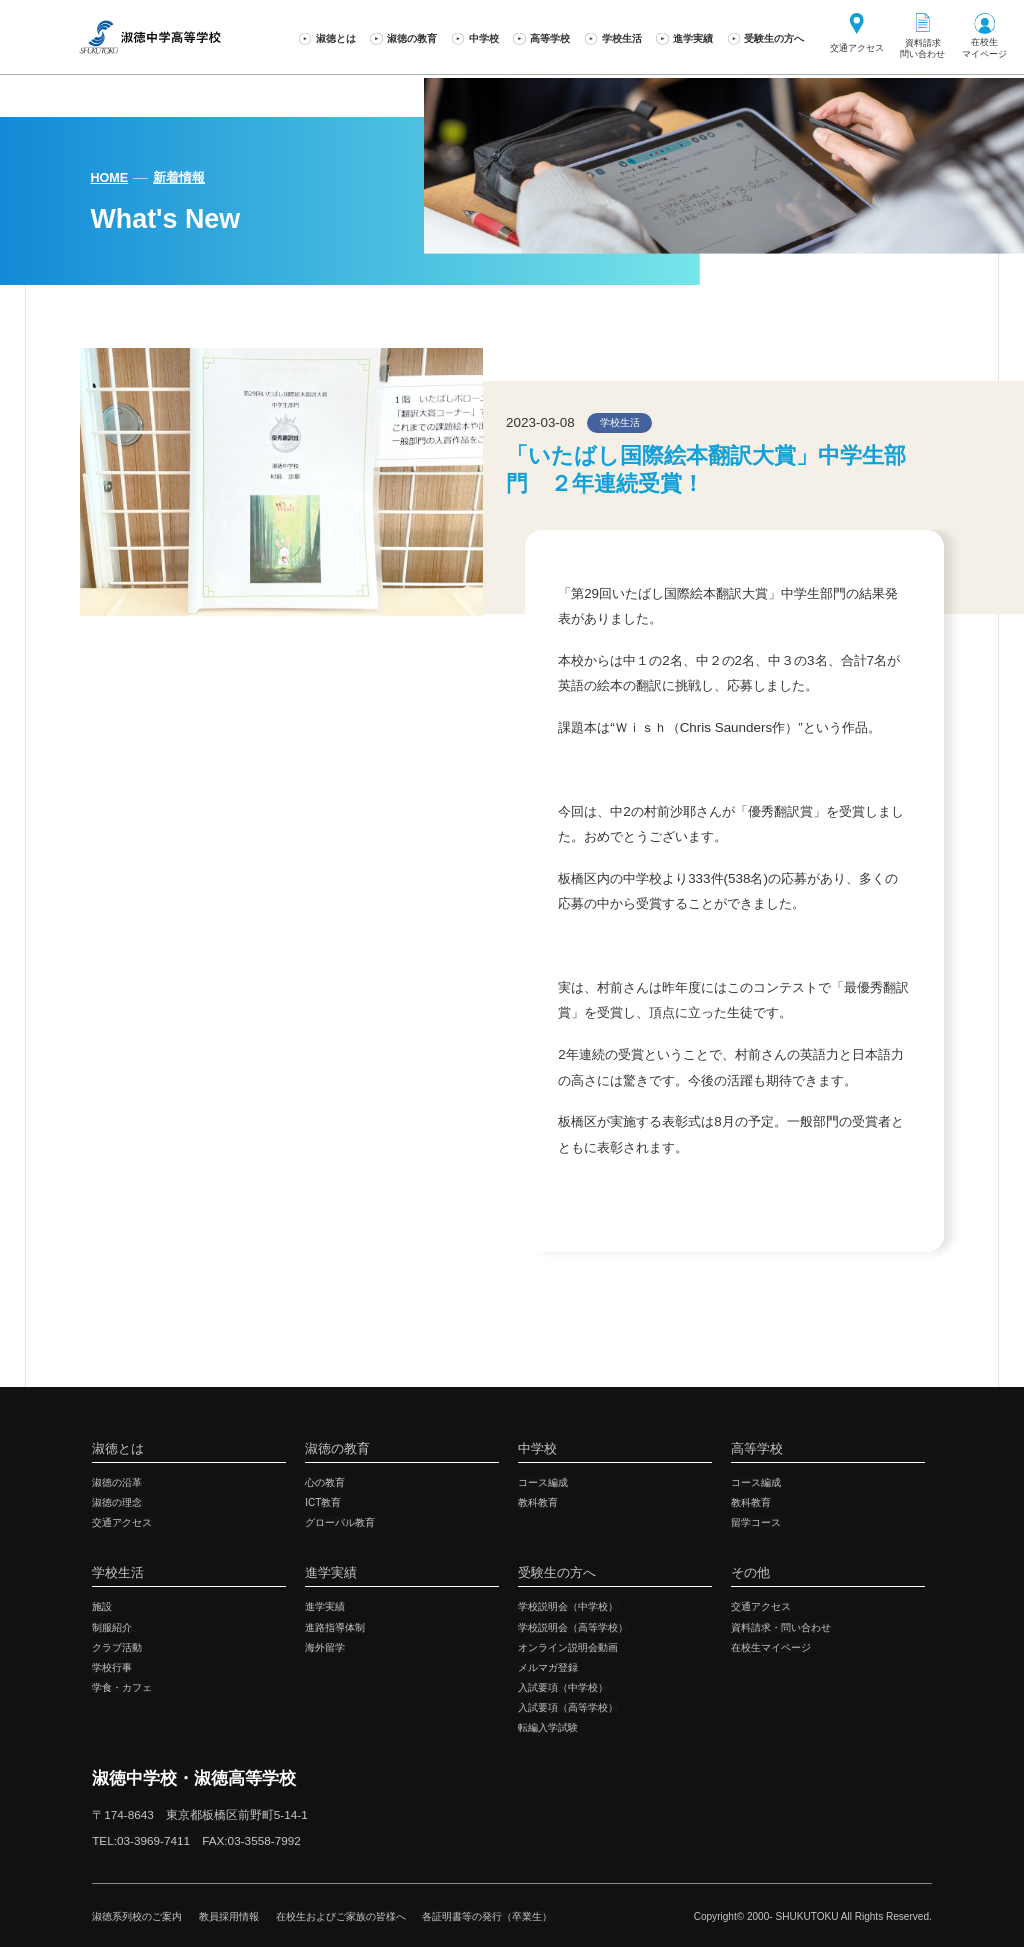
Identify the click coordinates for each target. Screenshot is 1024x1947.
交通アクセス (122, 1522)
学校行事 (112, 1667)
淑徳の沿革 (117, 1482)
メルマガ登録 (548, 1667)
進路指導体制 (335, 1627)
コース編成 (543, 1482)
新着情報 (179, 178)
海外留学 (325, 1647)
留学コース (756, 1522)
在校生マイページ (771, 1647)
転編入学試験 (548, 1727)
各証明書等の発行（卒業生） (487, 1916)
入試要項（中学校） (563, 1687)
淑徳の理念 (117, 1502)
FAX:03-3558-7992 (251, 1840)
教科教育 (538, 1502)
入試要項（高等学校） (568, 1707)
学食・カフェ (122, 1687)
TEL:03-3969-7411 (141, 1840)
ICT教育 (323, 1502)
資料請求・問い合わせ (781, 1627)
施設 (102, 1606)
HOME (109, 178)
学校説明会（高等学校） (573, 1627)
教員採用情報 (229, 1916)
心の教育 (325, 1482)
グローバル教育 (340, 1522)
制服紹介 (112, 1627)
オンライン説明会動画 (568, 1647)
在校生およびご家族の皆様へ (341, 1916)
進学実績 (325, 1606)
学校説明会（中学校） (568, 1606)
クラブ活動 (117, 1647)
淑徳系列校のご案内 (137, 1916)
